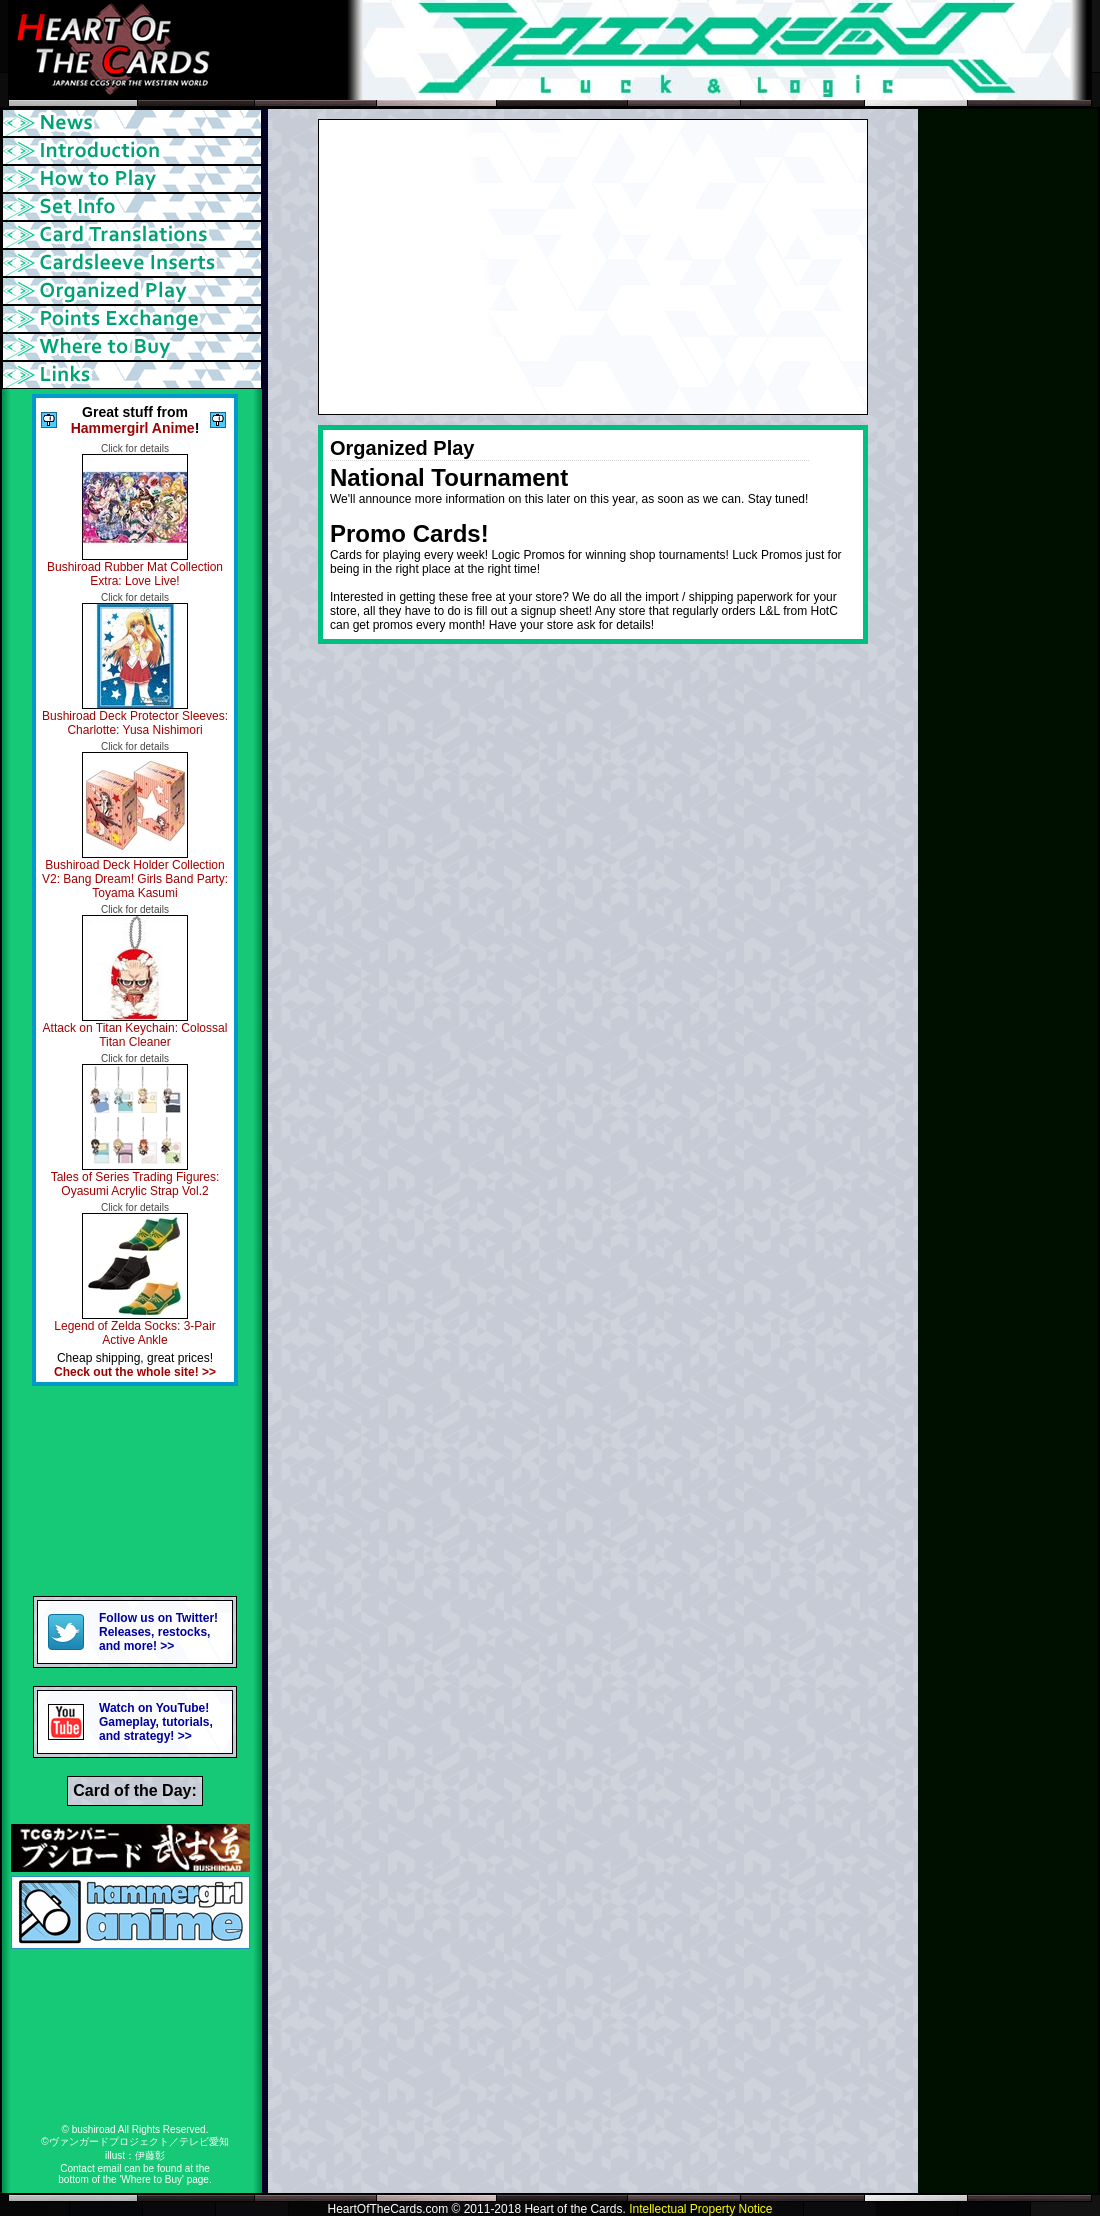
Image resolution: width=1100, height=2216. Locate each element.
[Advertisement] (135, 1491)
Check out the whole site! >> (135, 1372)
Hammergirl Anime (133, 428)
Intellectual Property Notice (700, 2209)
